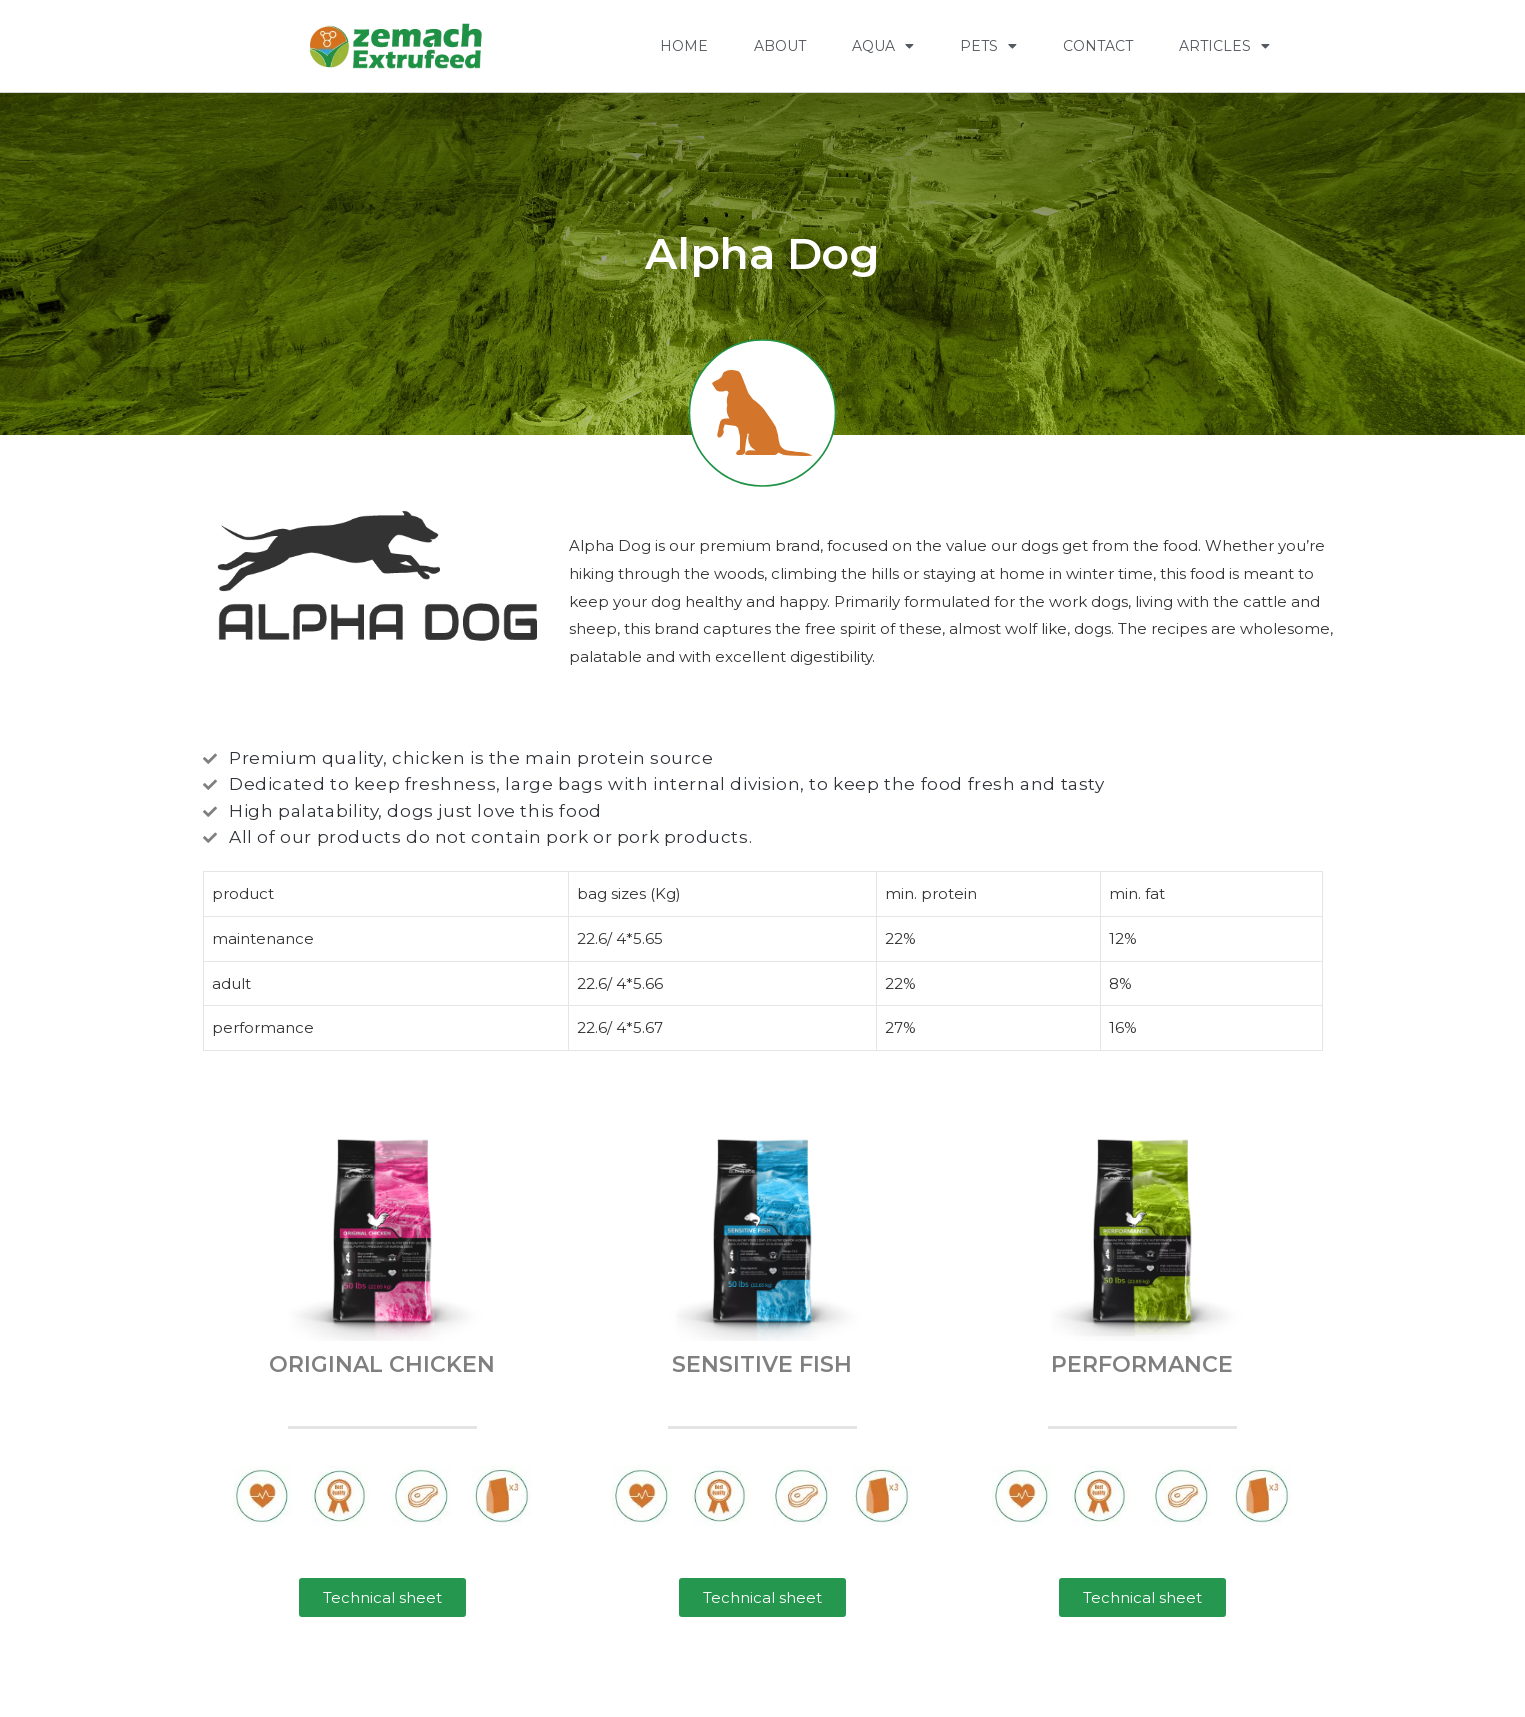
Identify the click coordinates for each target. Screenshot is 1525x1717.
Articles (1224, 46)
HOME (684, 46)
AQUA (883, 46)
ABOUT (780, 46)
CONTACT (1098, 46)
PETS (988, 46)
